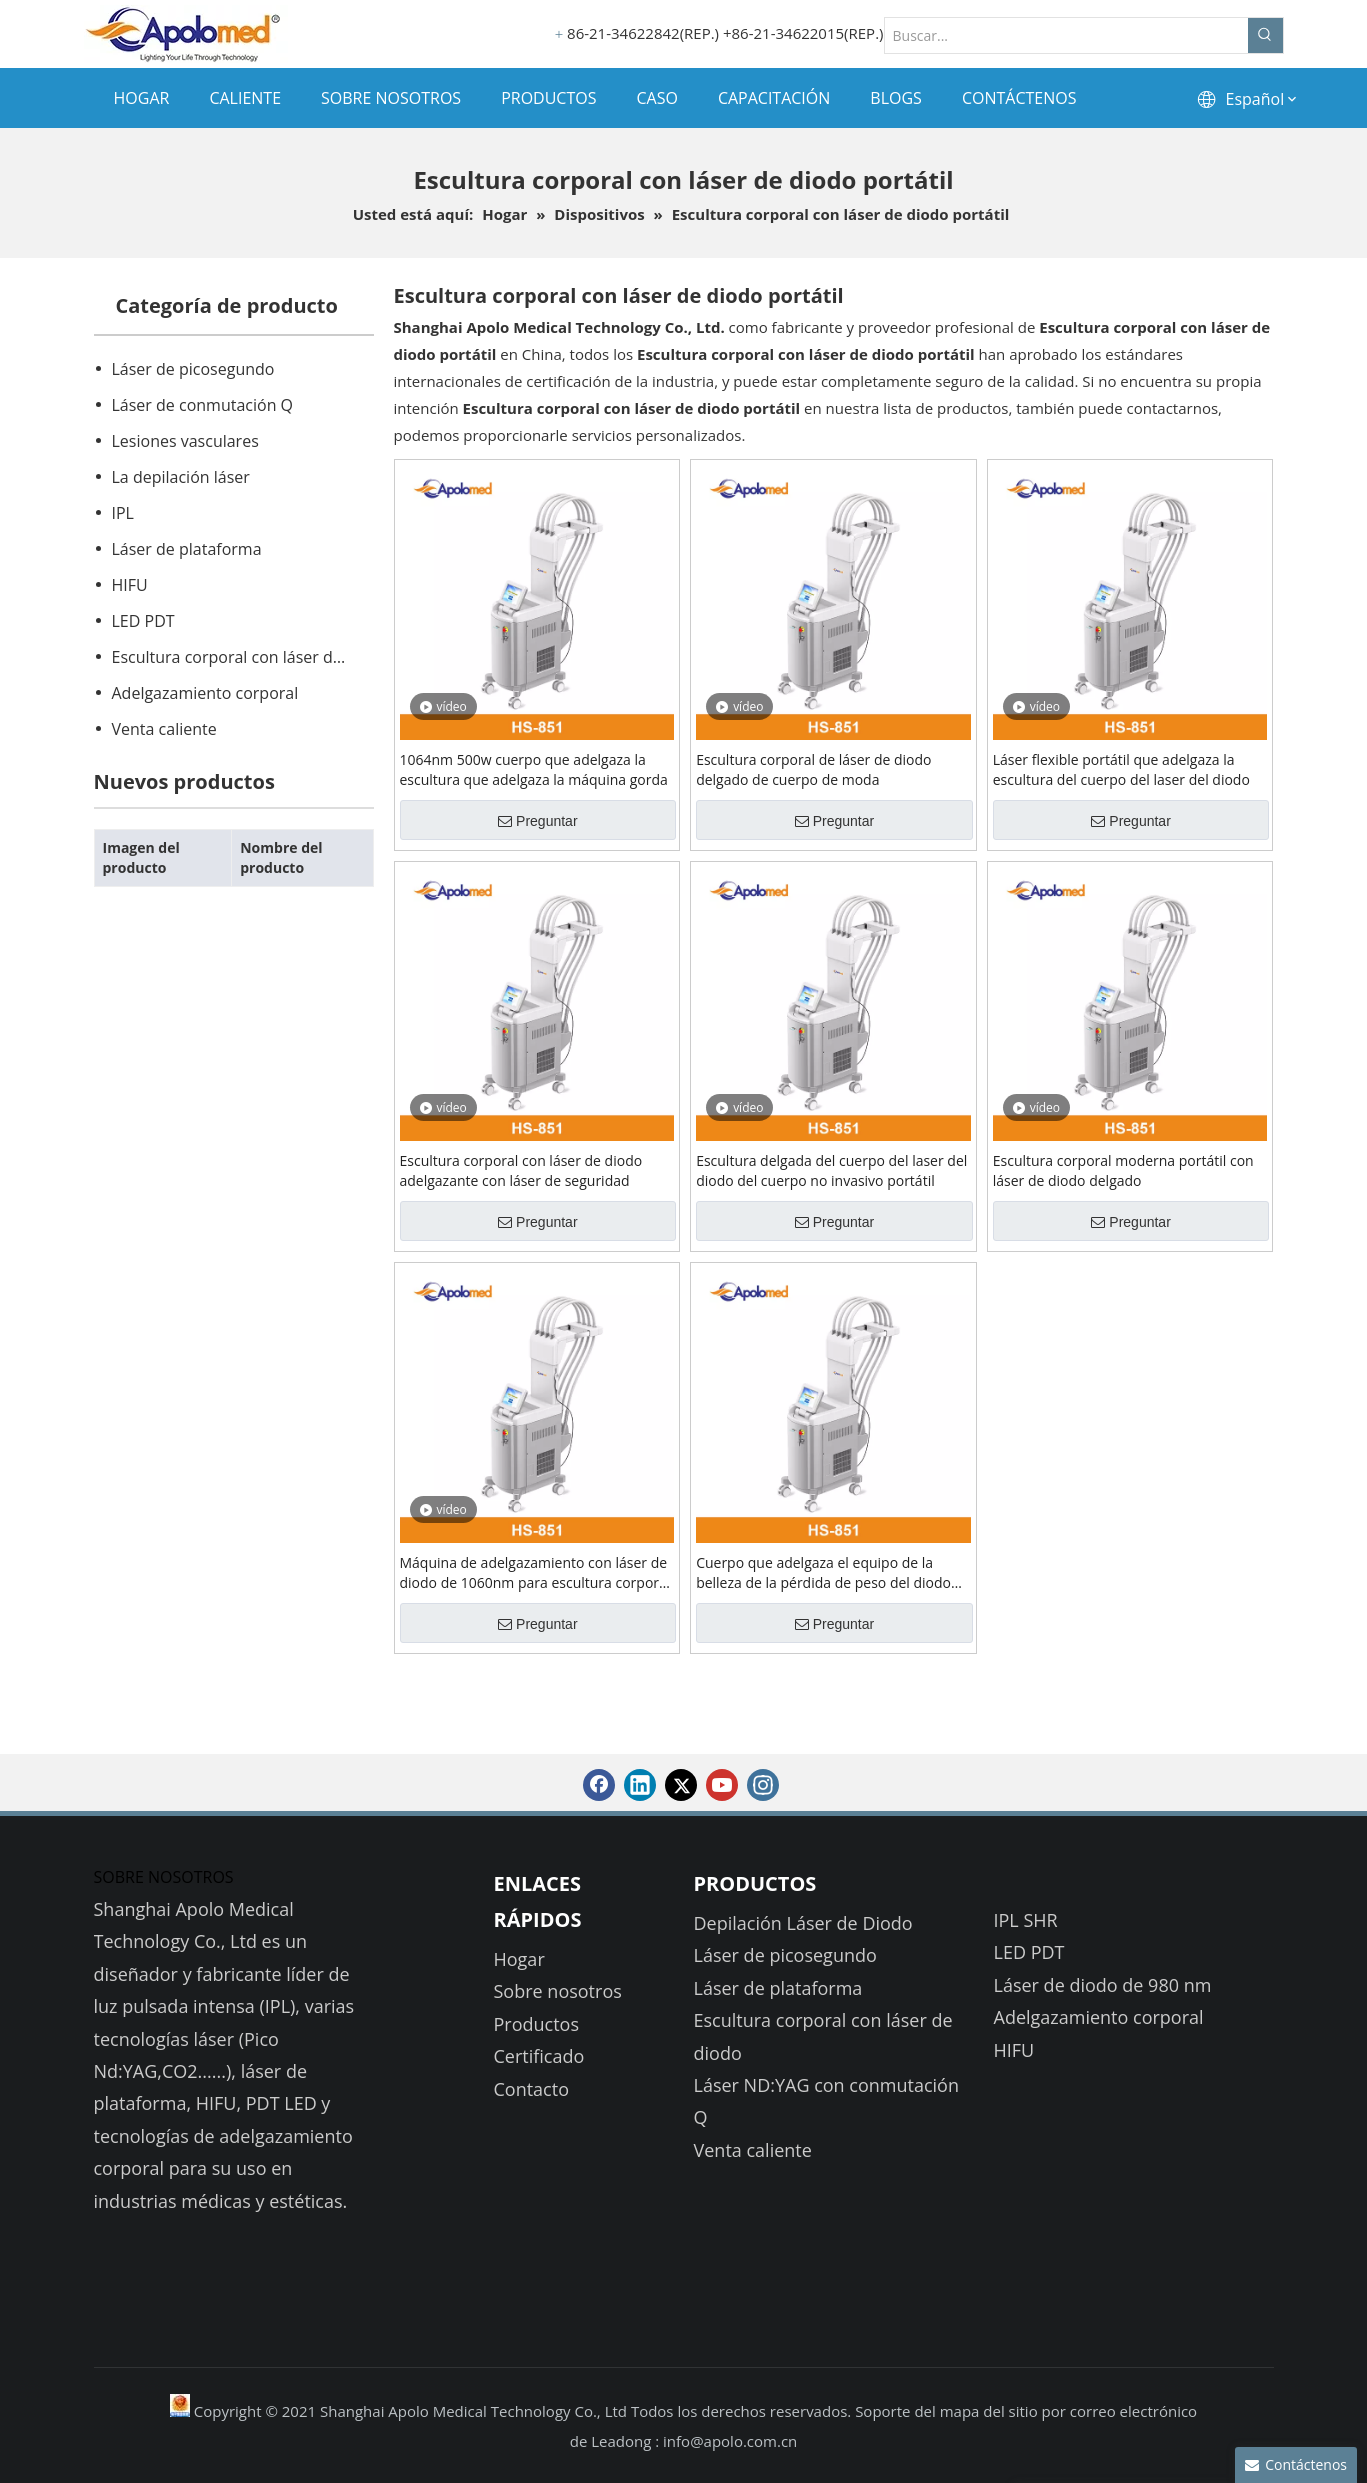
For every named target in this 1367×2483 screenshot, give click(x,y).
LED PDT (143, 621)
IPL (123, 513)
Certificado (539, 2056)
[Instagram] (763, 1785)
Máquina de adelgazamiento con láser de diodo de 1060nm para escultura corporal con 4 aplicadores (535, 1573)
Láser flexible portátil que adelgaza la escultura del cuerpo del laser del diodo (1121, 769)
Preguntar (537, 821)
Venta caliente (164, 729)
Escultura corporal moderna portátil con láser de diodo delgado (1123, 1170)
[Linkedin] (640, 1785)
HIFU (130, 585)
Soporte (884, 2411)
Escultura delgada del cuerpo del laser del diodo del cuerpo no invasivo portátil (831, 1170)
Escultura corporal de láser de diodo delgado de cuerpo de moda (813, 769)
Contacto (532, 2089)
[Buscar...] (1066, 35)
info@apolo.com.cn (730, 2441)
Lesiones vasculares (185, 441)
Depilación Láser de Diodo (803, 1923)
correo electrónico (1133, 2411)
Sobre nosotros (558, 1991)
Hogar (519, 1959)
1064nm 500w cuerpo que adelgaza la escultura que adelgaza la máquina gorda (534, 769)
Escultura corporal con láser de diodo (242, 657)
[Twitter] (681, 1785)
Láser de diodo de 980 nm (1103, 1985)
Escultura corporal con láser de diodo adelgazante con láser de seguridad (521, 1170)
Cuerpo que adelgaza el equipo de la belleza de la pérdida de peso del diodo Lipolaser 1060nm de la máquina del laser (832, 1573)
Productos (537, 2024)
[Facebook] (599, 1785)
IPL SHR (1026, 1920)
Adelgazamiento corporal (205, 693)
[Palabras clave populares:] (1265, 35)
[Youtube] (722, 1785)
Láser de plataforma (187, 549)
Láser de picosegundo (193, 369)
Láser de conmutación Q (203, 405)
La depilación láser (181, 477)
